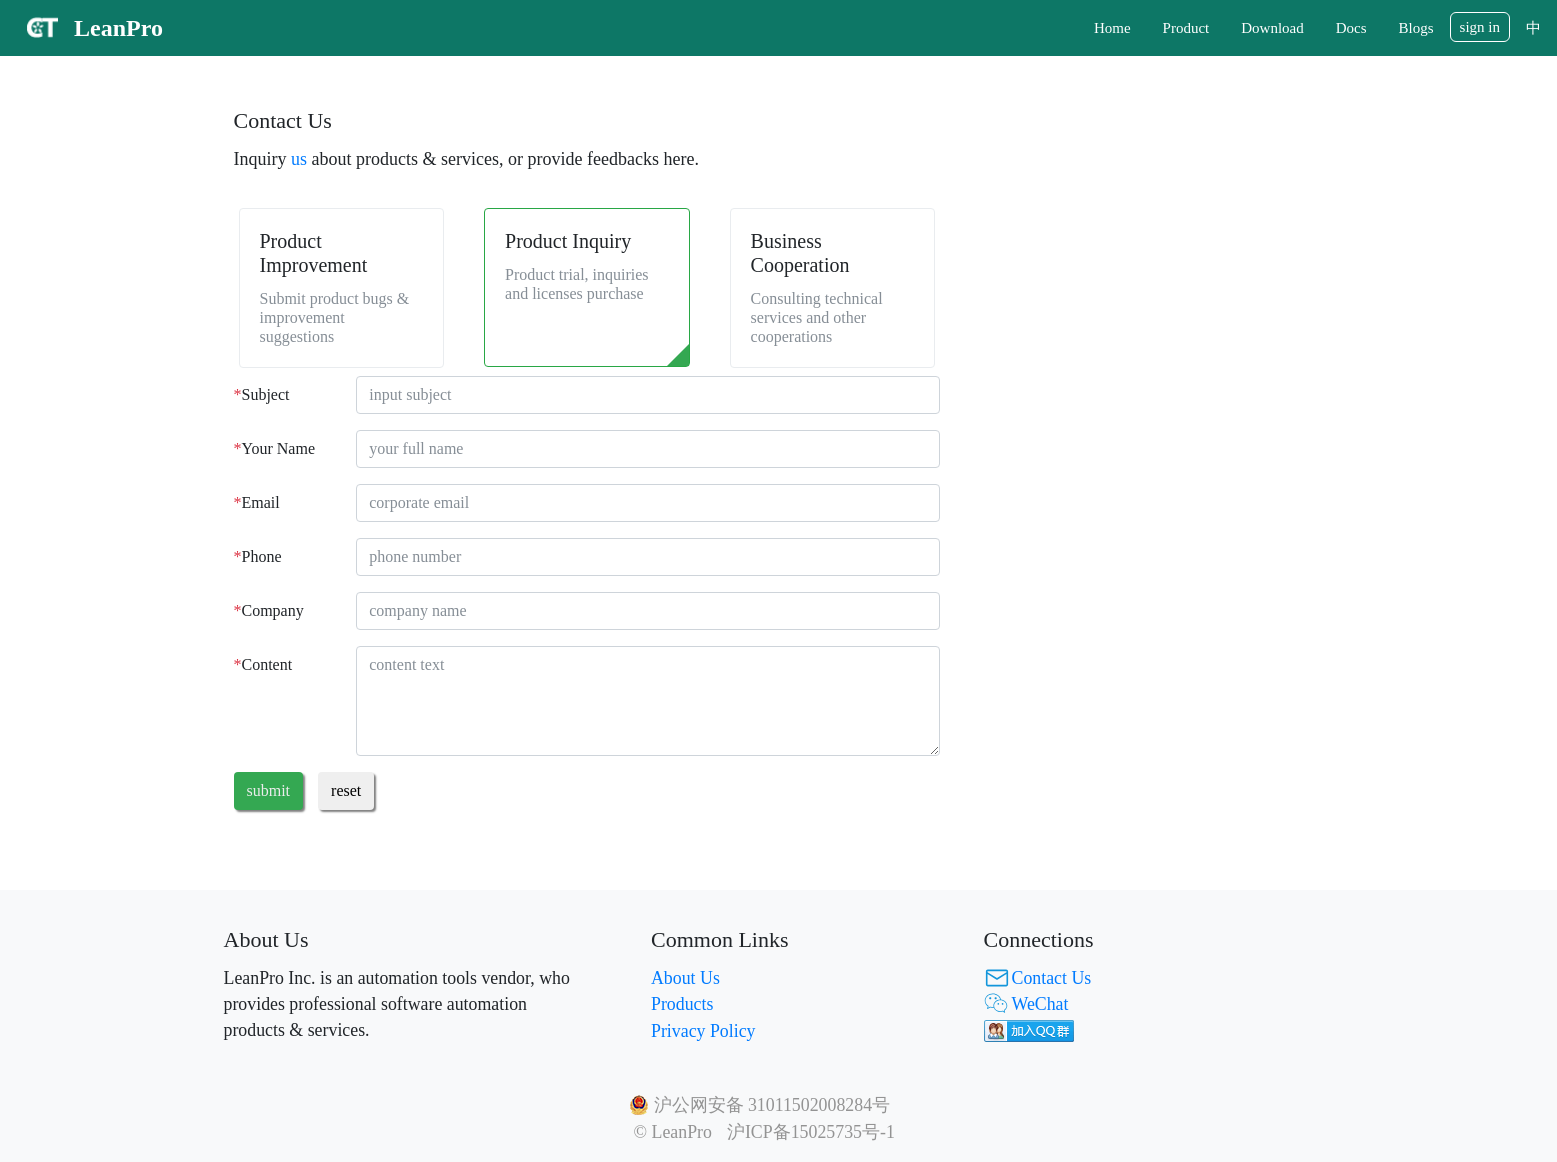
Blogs (1416, 28)
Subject (262, 394)
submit (269, 790)
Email (257, 502)
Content (263, 664)
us (299, 159)
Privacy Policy (703, 1031)
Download (1272, 28)
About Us (685, 978)
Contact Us (1052, 978)
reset (346, 790)
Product (1186, 28)
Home (1112, 28)
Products (682, 1004)
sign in (1480, 27)
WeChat (1040, 1004)
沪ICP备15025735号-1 (811, 1132)
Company (269, 610)
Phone (258, 556)
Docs (1351, 28)
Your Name (274, 448)
